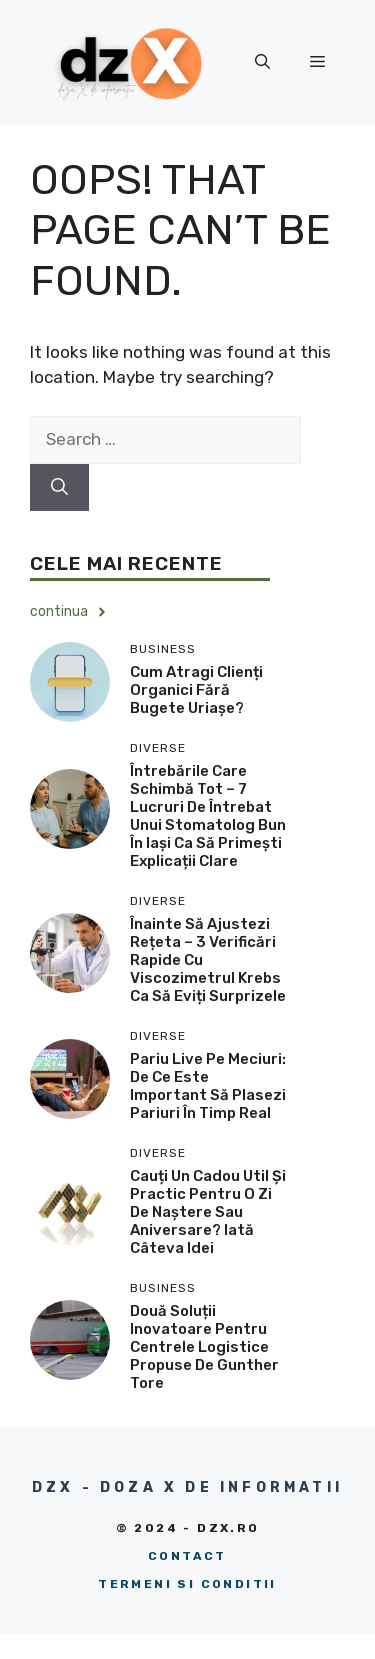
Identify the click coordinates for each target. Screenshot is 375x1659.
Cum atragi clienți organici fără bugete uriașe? (196, 690)
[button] (262, 62)
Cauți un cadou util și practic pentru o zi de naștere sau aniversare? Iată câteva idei (208, 1212)
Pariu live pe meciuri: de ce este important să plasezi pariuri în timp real (208, 1086)
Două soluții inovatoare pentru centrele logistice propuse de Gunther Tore (204, 1347)
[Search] (59, 488)
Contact (187, 1556)
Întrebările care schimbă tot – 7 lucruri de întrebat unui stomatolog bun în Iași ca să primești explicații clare (208, 816)
